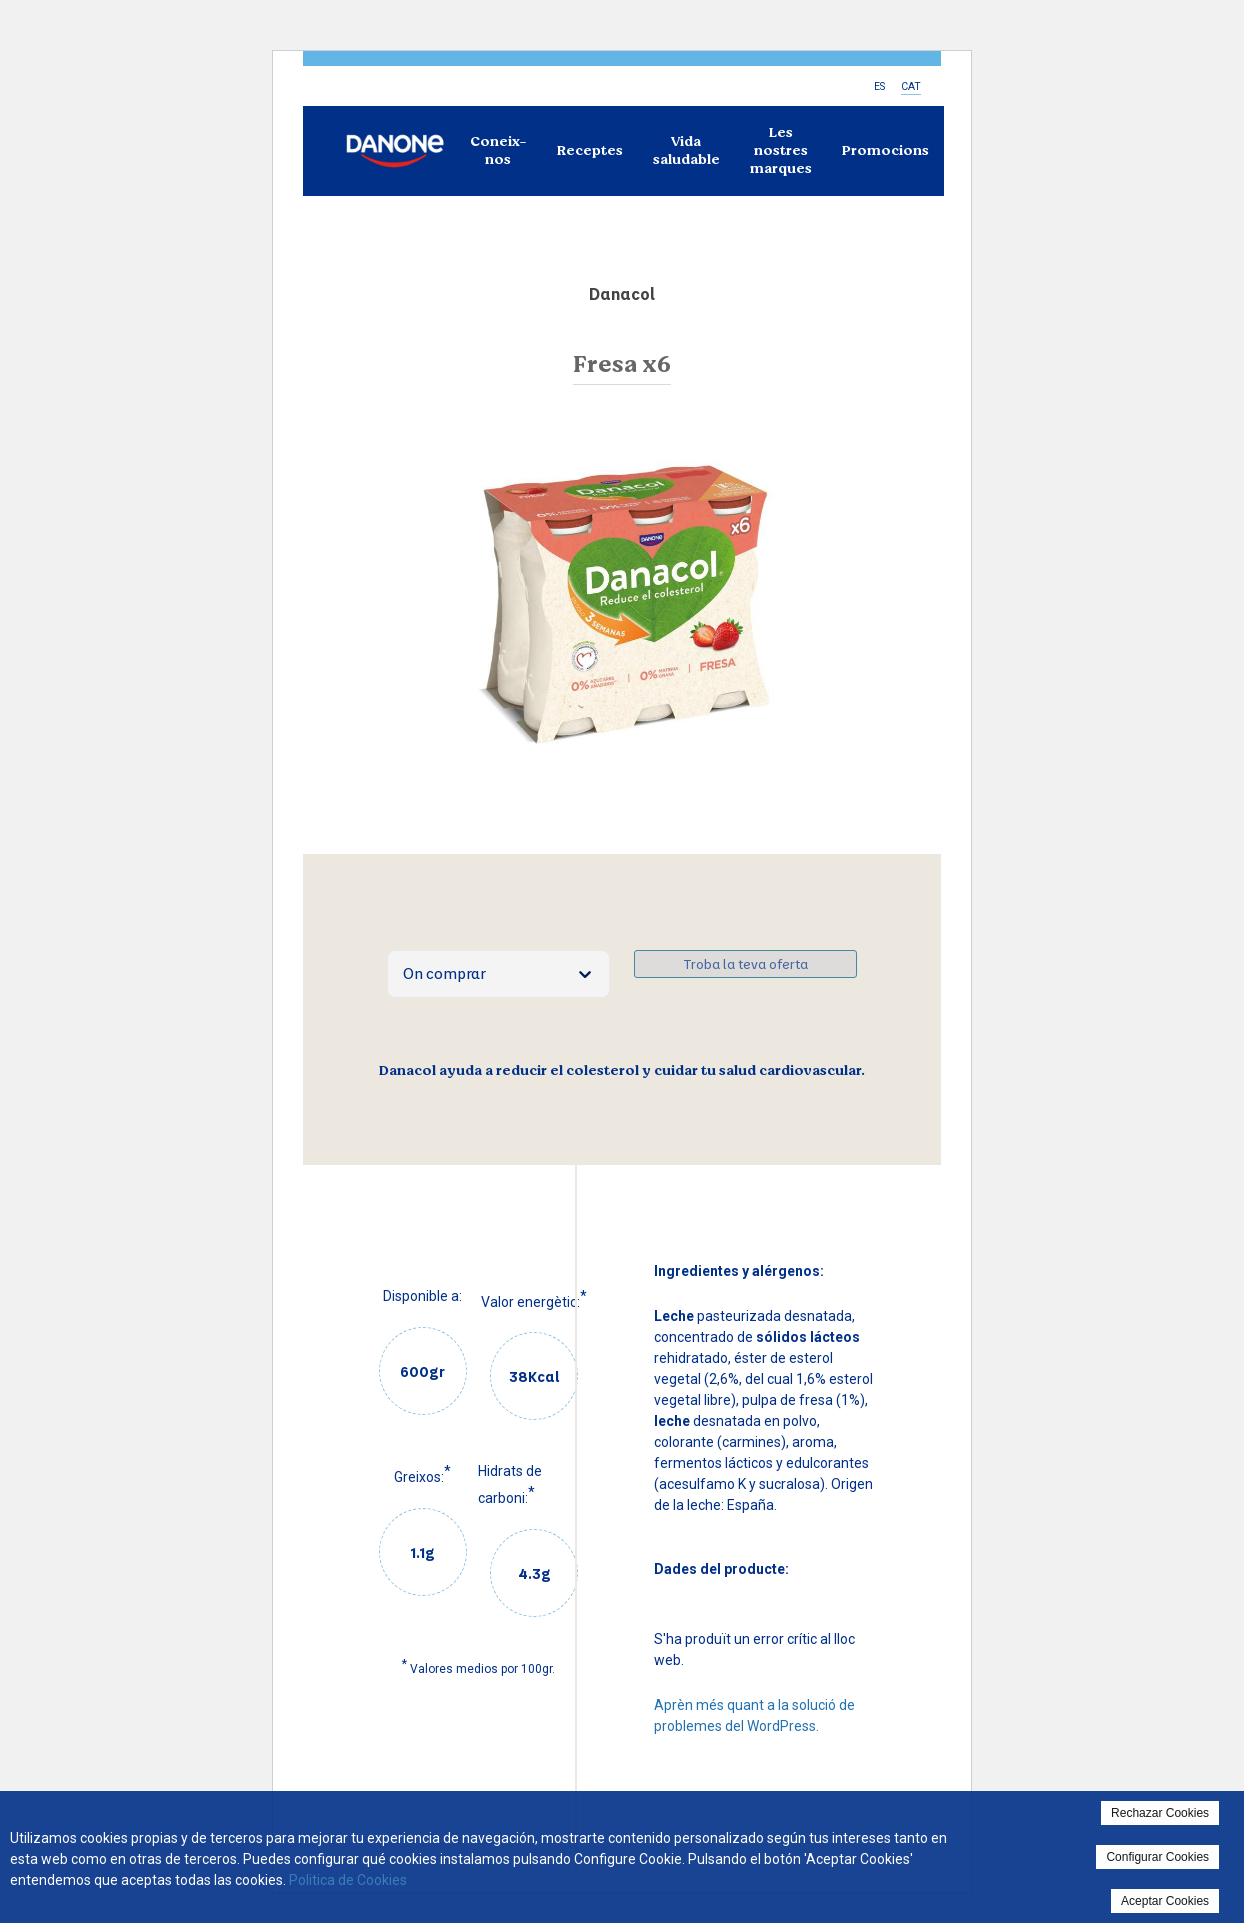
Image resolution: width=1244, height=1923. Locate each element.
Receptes (590, 150)
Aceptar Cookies (1165, 1901)
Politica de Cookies (348, 1880)
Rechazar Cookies (1160, 1813)
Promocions (885, 150)
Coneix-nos (498, 150)
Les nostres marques (781, 150)
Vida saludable (686, 150)
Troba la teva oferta (745, 963)
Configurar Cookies (1157, 1857)
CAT (911, 86)
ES (879, 86)
